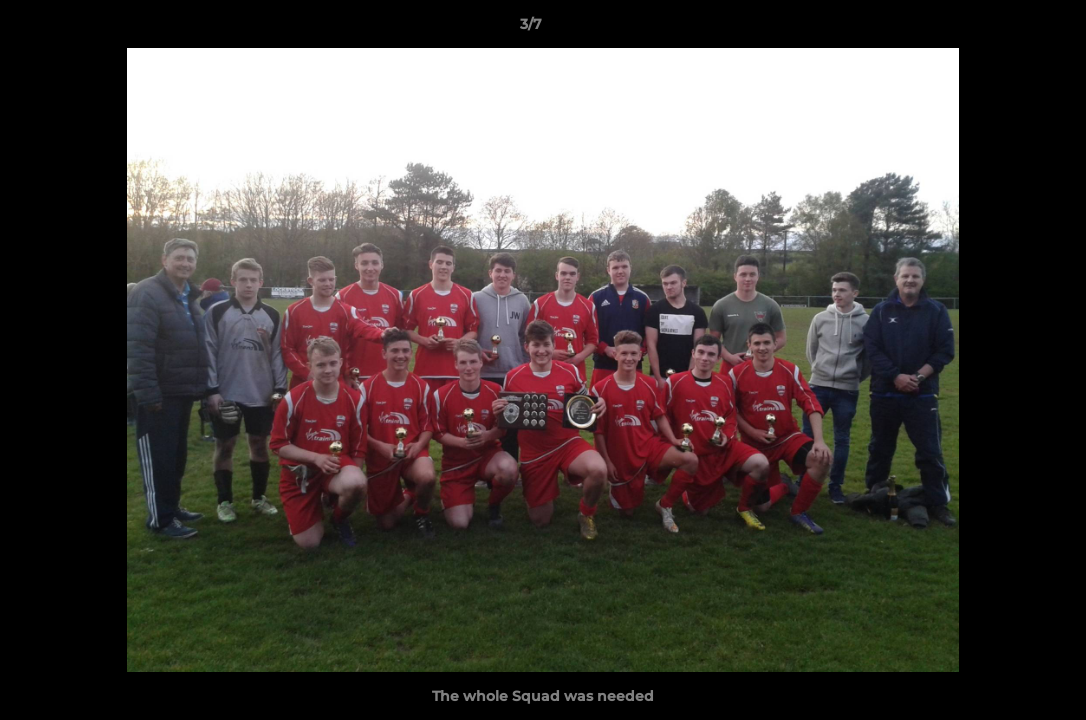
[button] (1002, 29)
